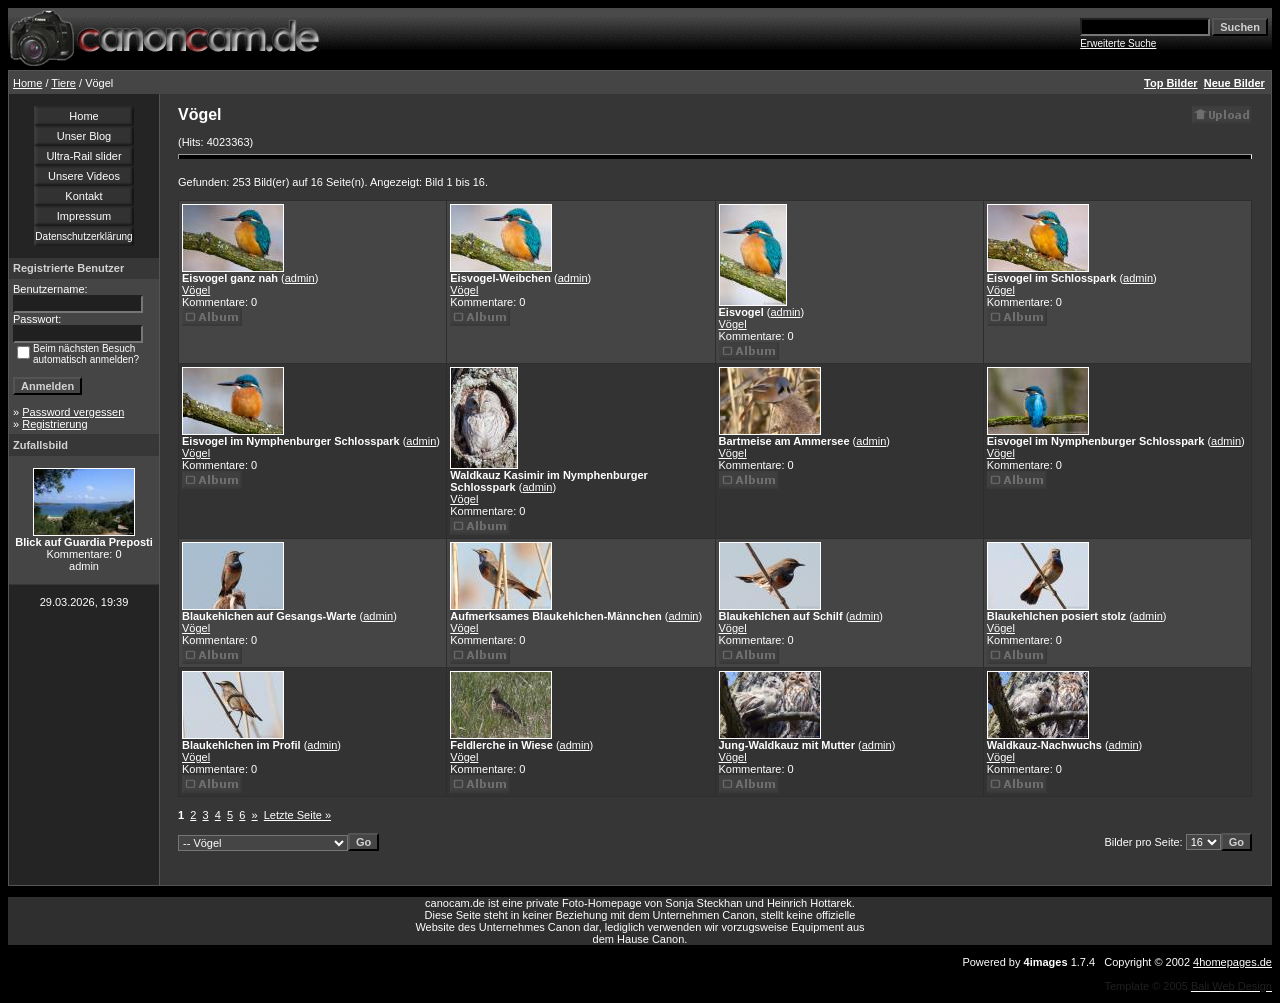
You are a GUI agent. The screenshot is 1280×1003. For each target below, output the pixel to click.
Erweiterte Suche (1118, 43)
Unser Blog (84, 136)
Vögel (196, 290)
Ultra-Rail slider (83, 156)
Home (27, 83)
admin (300, 278)
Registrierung (54, 424)
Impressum (84, 216)
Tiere (63, 83)
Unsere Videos (84, 176)
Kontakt (83, 196)
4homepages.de (1232, 962)
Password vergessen (73, 412)
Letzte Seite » (297, 815)
